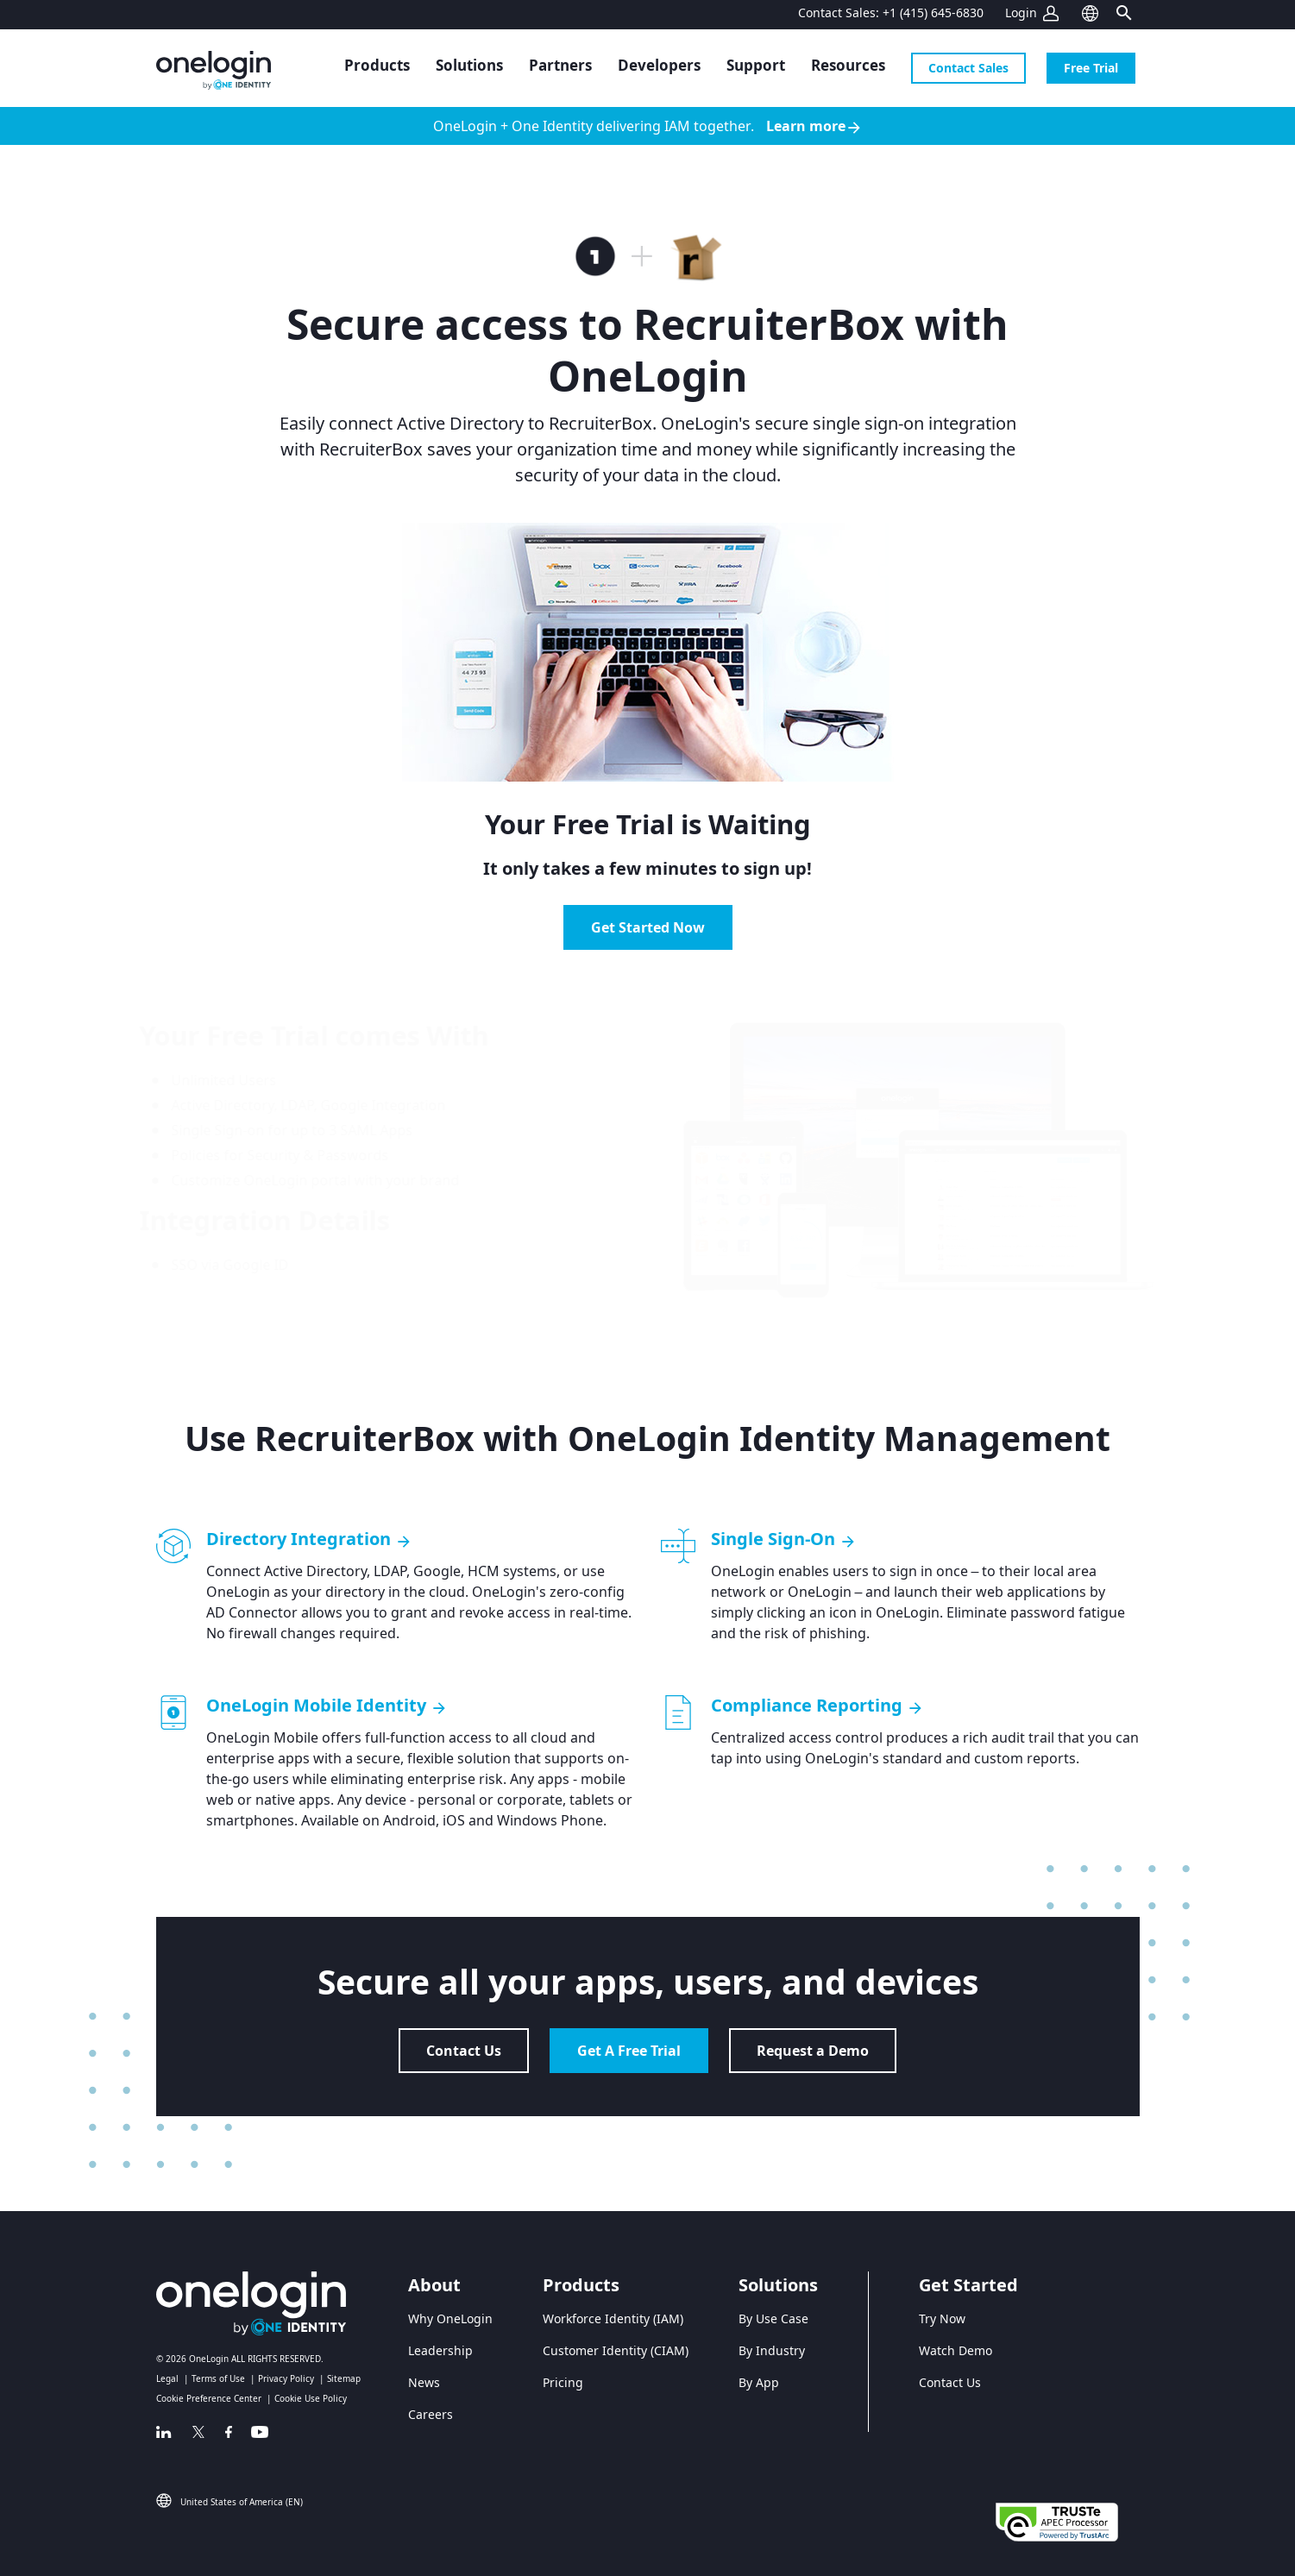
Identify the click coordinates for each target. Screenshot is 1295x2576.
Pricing (563, 2382)
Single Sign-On (784, 1539)
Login (1021, 12)
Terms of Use (218, 2378)
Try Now (942, 2318)
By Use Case (773, 2318)
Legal (167, 2378)
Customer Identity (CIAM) (615, 2350)
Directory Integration (309, 1539)
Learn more (814, 126)
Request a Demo (813, 2050)
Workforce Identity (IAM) (613, 2318)
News (424, 2382)
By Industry (772, 2350)
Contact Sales (968, 68)
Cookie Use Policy (310, 2398)
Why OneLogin (450, 2318)
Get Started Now (648, 927)
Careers (430, 2414)
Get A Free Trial (629, 2050)
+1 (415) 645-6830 (933, 12)
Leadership (440, 2350)
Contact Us (463, 2050)
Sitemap (344, 2378)
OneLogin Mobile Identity (327, 1705)
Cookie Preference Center (208, 2398)
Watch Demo (955, 2350)
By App (759, 2382)
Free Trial (1091, 68)
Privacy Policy (286, 2378)
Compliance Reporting (817, 1705)
